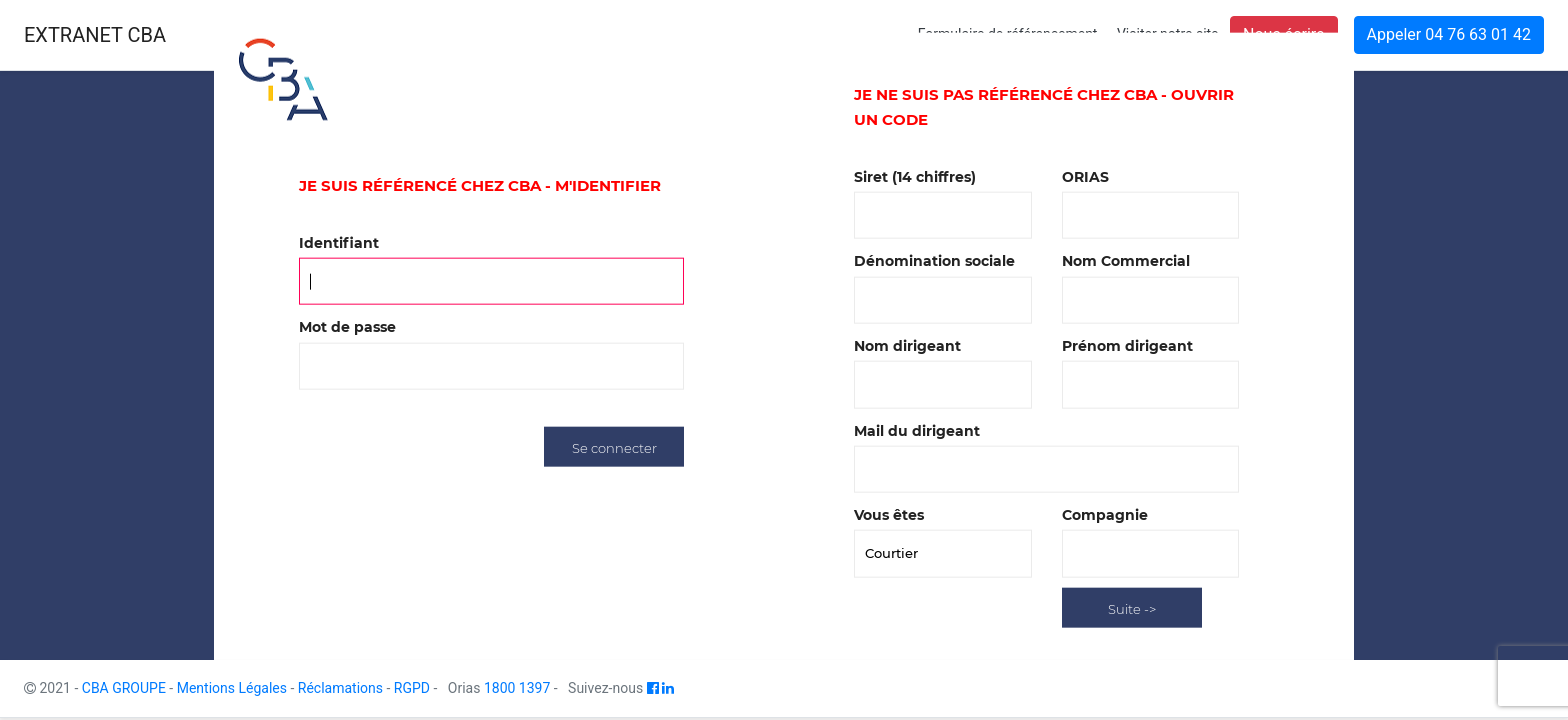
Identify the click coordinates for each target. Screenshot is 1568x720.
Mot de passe (347, 327)
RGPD (412, 688)
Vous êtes (889, 515)
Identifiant (339, 243)
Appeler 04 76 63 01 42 (1449, 34)
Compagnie (1105, 515)
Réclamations (340, 688)
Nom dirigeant (907, 346)
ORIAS (1085, 176)
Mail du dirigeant (917, 430)
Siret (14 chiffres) (915, 176)
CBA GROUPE (124, 688)
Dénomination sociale (934, 261)
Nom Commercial (1126, 261)
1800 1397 (517, 688)
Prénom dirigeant (1127, 346)
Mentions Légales (232, 688)
